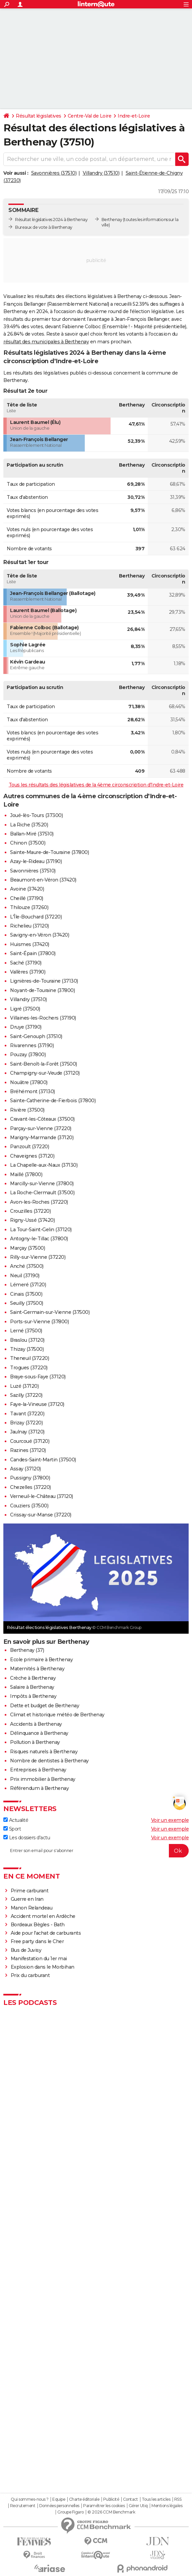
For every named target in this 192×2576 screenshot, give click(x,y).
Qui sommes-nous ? (30, 2499)
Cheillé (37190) (26, 898)
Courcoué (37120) (29, 1441)
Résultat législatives (38, 116)
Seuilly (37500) (26, 1303)
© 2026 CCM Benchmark (111, 2512)
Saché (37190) (26, 963)
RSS (178, 2499)
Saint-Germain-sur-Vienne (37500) (49, 1312)
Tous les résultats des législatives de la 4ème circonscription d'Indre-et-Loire (96, 785)
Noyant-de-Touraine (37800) (42, 990)
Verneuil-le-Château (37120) (41, 1496)
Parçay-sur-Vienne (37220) (40, 1128)
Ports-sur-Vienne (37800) (39, 1322)
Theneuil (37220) (29, 1358)
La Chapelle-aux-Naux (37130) (43, 1165)
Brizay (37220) (26, 1423)
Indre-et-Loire (134, 116)
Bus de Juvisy (26, 1950)
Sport (12, 1829)
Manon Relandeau (32, 1908)
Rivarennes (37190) (32, 1045)
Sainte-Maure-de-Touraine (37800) (49, 852)
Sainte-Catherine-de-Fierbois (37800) (52, 1101)
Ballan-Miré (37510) (32, 834)
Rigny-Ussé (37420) (32, 1220)
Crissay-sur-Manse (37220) (40, 1515)
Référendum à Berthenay (39, 1788)
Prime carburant (30, 1891)
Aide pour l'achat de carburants (46, 1933)
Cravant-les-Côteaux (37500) (42, 1119)
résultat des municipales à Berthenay (46, 342)
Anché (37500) (27, 1266)
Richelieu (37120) (29, 926)
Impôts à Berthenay (33, 1696)
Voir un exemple (170, 1820)
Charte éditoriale (84, 2499)
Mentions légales (166, 2505)
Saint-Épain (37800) (33, 953)
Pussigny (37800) (30, 1478)
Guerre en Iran (27, 1899)
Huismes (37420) (29, 944)
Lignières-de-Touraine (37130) (44, 981)
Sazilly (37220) (26, 1395)
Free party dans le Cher (37, 1941)
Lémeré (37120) (28, 1285)
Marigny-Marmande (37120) (41, 1137)
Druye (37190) (26, 1027)
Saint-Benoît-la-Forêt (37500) (43, 1064)
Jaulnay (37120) (27, 1432)
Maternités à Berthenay (37, 1669)
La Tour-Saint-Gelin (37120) (41, 1230)
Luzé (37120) (24, 1386)
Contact (130, 2499)
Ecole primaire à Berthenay (41, 1660)
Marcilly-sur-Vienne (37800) (42, 1183)
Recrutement (23, 2505)
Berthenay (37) (27, 1650)
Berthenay (112, 219)
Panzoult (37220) (29, 1147)
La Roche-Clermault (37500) (42, 1193)
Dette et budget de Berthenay (44, 1706)
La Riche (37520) (29, 825)
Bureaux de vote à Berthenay (43, 227)
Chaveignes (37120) (32, 1156)
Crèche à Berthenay (33, 1678)
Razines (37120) (28, 1450)
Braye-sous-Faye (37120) (38, 1377)
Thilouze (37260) (29, 907)
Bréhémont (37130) (32, 1091)
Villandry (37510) (101, 173)
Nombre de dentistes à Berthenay (49, 1761)
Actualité (15, 1820)
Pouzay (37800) (28, 1054)
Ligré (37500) (25, 1009)
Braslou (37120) (27, 1340)
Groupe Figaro (70, 2512)
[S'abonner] (96, 1850)
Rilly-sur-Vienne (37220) (37, 1257)
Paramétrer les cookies (104, 2505)
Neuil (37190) (25, 1276)
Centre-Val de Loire (90, 116)
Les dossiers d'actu (26, 1838)
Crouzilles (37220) (30, 1211)
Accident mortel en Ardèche (43, 1916)
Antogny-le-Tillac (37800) (39, 1239)
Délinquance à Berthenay (39, 1733)
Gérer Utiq (138, 2505)
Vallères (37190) (27, 972)
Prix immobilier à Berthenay (42, 1779)
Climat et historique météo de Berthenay (57, 1715)
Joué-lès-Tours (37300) (36, 815)
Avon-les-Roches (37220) (39, 1202)
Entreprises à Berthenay (38, 1770)
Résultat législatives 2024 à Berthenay (51, 219)
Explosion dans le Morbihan (42, 1967)
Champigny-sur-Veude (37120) (45, 1073)
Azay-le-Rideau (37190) (36, 861)
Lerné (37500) (26, 1331)
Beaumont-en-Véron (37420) (43, 880)
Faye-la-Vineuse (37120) (37, 1404)
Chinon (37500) (27, 843)
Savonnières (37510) (54, 173)
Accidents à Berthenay (36, 1724)
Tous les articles (156, 2499)
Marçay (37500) (27, 1248)
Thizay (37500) (27, 1349)
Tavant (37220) (27, 1414)
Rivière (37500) (27, 1110)
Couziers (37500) (29, 1506)
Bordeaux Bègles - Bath (38, 1925)
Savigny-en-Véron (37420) (39, 935)
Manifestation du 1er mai (39, 1959)
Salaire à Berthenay (32, 1687)
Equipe (58, 2499)
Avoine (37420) (27, 889)
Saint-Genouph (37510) (36, 1036)
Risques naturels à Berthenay (43, 1752)
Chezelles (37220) (30, 1487)
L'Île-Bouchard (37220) (36, 917)
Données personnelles (59, 2505)
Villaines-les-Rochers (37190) (43, 1018)
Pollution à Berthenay (35, 1742)
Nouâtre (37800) (29, 1082)
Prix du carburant (30, 1975)
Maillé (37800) (26, 1174)
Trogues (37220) (29, 1368)
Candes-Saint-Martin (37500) (43, 1460)
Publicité (111, 2499)
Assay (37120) (25, 1469)
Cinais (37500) (26, 1294)
